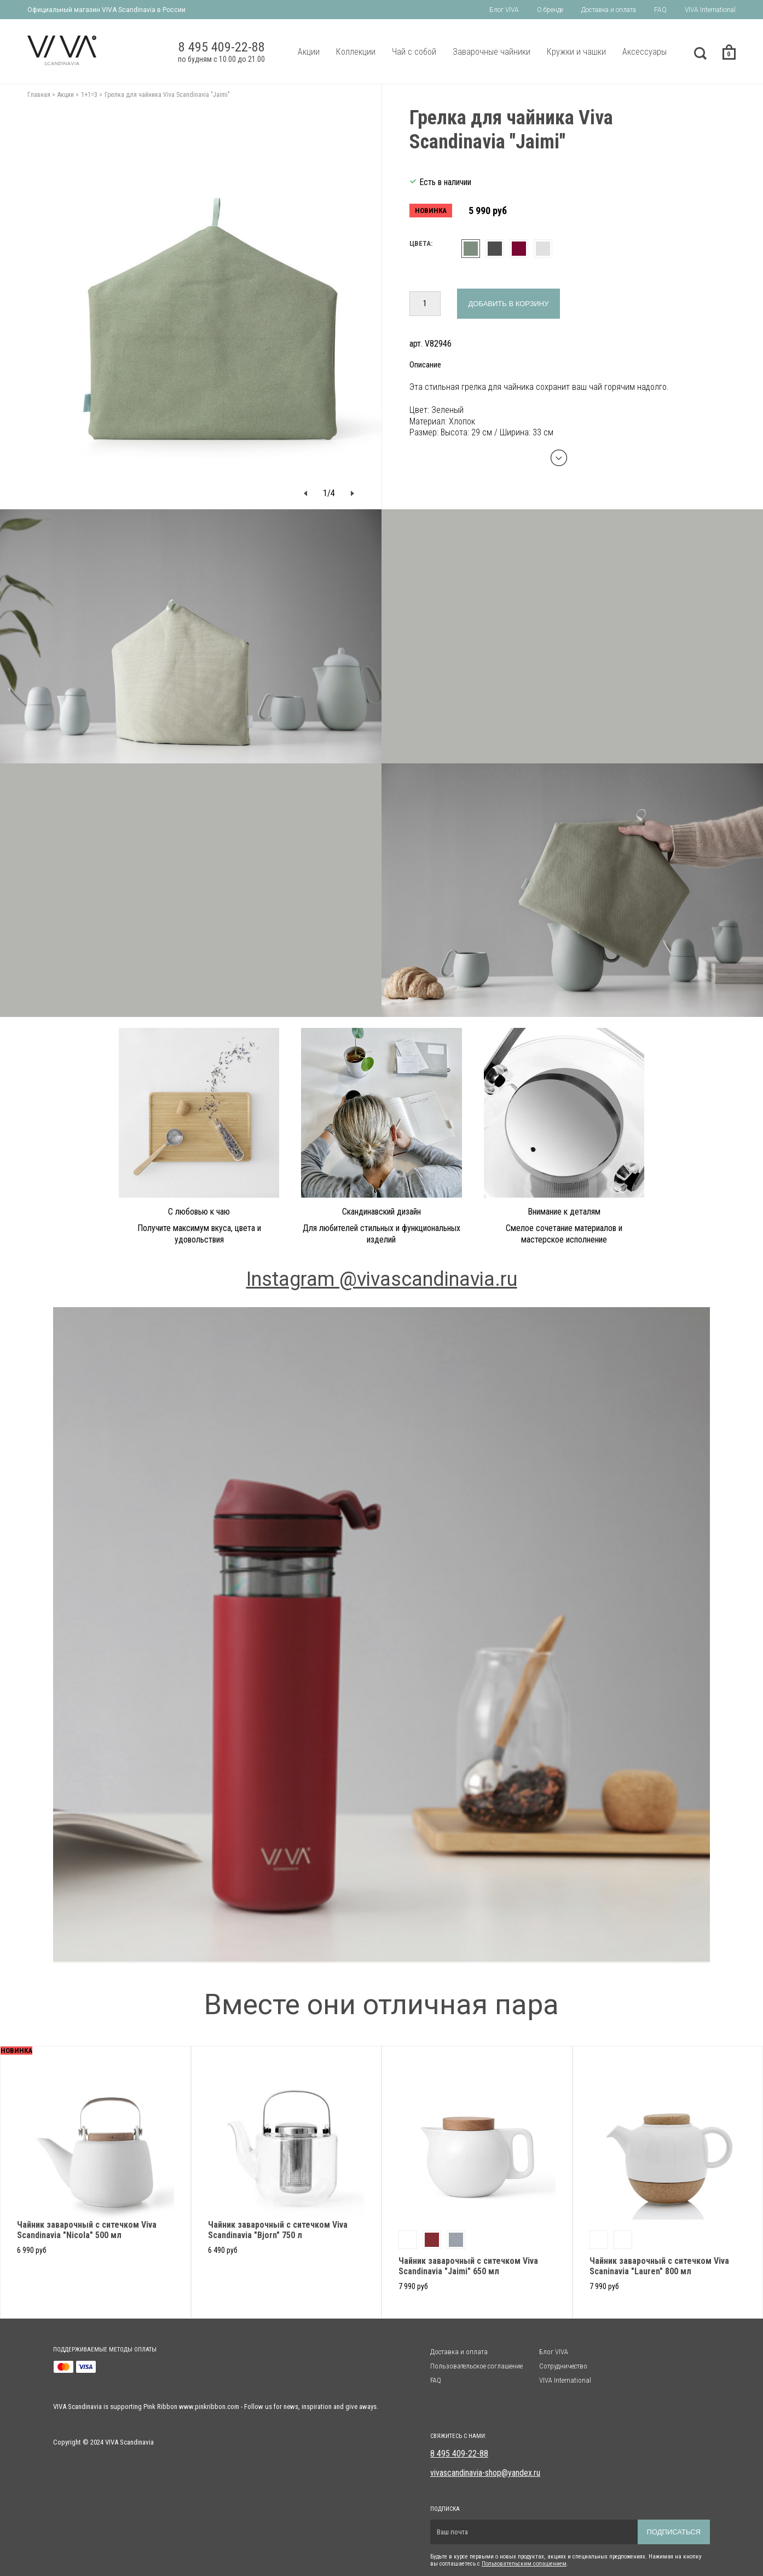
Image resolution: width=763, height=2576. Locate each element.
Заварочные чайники (491, 52)
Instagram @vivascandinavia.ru (381, 1279)
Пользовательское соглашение (476, 2366)
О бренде (550, 10)
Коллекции (355, 52)
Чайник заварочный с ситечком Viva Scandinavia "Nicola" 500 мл (87, 2230)
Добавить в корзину (509, 304)
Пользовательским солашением (524, 2563)
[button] (305, 493)
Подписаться (674, 2532)
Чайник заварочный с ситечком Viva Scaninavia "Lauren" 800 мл (659, 2266)
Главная (38, 95)
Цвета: (420, 243)
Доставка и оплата (608, 10)
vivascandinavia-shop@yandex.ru (485, 2473)
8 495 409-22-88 (459, 2453)
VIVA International (710, 10)
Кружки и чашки (576, 52)
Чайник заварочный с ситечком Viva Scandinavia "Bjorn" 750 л (278, 2230)
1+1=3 (89, 95)
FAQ (660, 10)
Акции (309, 52)
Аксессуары (644, 52)
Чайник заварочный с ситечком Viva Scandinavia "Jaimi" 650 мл (468, 2266)
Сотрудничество (563, 2366)
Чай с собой (414, 52)
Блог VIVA (504, 10)
